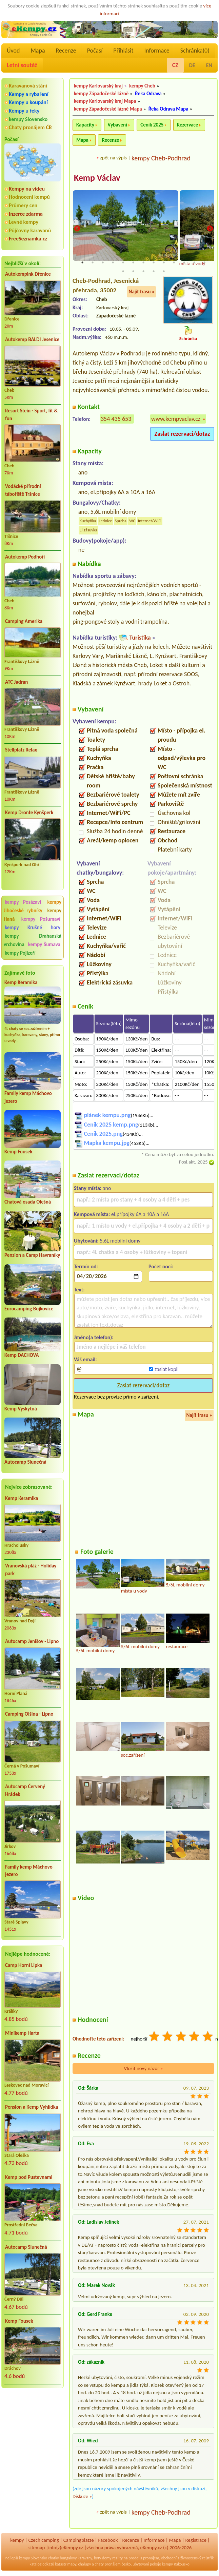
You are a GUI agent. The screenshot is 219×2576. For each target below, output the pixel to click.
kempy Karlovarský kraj (98, 86)
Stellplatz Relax (21, 750)
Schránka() (195, 50)
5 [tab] (123, 263)
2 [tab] (92, 263)
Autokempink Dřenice (28, 274)
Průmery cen (23, 205)
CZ (175, 65)
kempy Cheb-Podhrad (161, 158)
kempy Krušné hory (32, 927)
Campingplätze (78, 2541)
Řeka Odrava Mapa (168, 109)
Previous (77, 229)
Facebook (108, 2541)
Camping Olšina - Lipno (29, 1714)
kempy (17, 2541)
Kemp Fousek (18, 1152)
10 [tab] (174, 263)
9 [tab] (163, 263)
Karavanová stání (28, 85)
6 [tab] (133, 263)
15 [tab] (133, 272)
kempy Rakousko (176, 2564)
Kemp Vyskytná (20, 1409)
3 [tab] (102, 263)
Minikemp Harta (22, 2033)
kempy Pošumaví (40, 919)
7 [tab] (143, 263)
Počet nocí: (160, 1267)
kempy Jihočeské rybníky (32, 906)
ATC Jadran (16, 682)
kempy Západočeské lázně (101, 94)
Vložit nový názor (143, 2069)
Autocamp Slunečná (25, 1462)
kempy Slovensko (28, 119)
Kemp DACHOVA (21, 1355)
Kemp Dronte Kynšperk (29, 812)
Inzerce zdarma (26, 214)
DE (192, 65)
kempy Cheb (142, 86)
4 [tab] (112, 263)
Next (209, 229)
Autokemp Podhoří (25, 557)
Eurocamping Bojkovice (28, 1309)
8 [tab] (153, 263)
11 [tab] (184, 263)
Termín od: (86, 1267)
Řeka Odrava (148, 94)
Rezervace (187, 125)
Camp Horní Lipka (23, 1965)
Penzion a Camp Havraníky (32, 1255)
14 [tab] (123, 272)
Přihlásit (123, 50)
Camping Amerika (23, 621)
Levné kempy (23, 222)
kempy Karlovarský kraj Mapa (105, 101)
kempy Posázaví (23, 902)
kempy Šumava (44, 944)
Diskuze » (82, 2497)
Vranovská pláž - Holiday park (30, 1570)
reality (117, 2558)
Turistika (140, 638)
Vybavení (117, 125)
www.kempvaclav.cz (175, 419)
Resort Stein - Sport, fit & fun (31, 415)
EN (209, 65)
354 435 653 (116, 419)
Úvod (13, 50)
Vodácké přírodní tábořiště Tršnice (23, 490)
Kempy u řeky (24, 111)
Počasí (95, 50)
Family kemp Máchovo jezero (29, 1871)
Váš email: (85, 1360)
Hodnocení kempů (29, 197)
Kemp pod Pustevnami (28, 2177)
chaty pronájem (108, 2564)
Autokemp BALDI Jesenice (32, 339)
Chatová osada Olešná (27, 1202)
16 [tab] (143, 272)
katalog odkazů (41, 2564)
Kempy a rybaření (28, 94)
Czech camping (43, 2541)
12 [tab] (194, 263)
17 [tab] (153, 272)
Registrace (195, 2541)
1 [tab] (82, 263)
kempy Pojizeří (20, 953)
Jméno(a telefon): (94, 1338)
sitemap (36, 2548)
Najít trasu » (141, 293)
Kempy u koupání (28, 102)
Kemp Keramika (20, 982)
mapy (71, 2564)
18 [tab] (163, 272)
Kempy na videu (27, 189)
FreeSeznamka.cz (28, 238)
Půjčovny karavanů (30, 230)
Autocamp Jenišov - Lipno (32, 1641)
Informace (156, 50)
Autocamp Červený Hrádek (25, 1790)
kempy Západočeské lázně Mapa (108, 109)
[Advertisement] (32, 2429)
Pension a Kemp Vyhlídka (31, 2107)
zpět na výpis (113, 158)
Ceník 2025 (151, 125)
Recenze (66, 50)
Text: (79, 1290)
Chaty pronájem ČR (30, 127)
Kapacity (85, 125)
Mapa (38, 50)
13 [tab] (204, 263)
